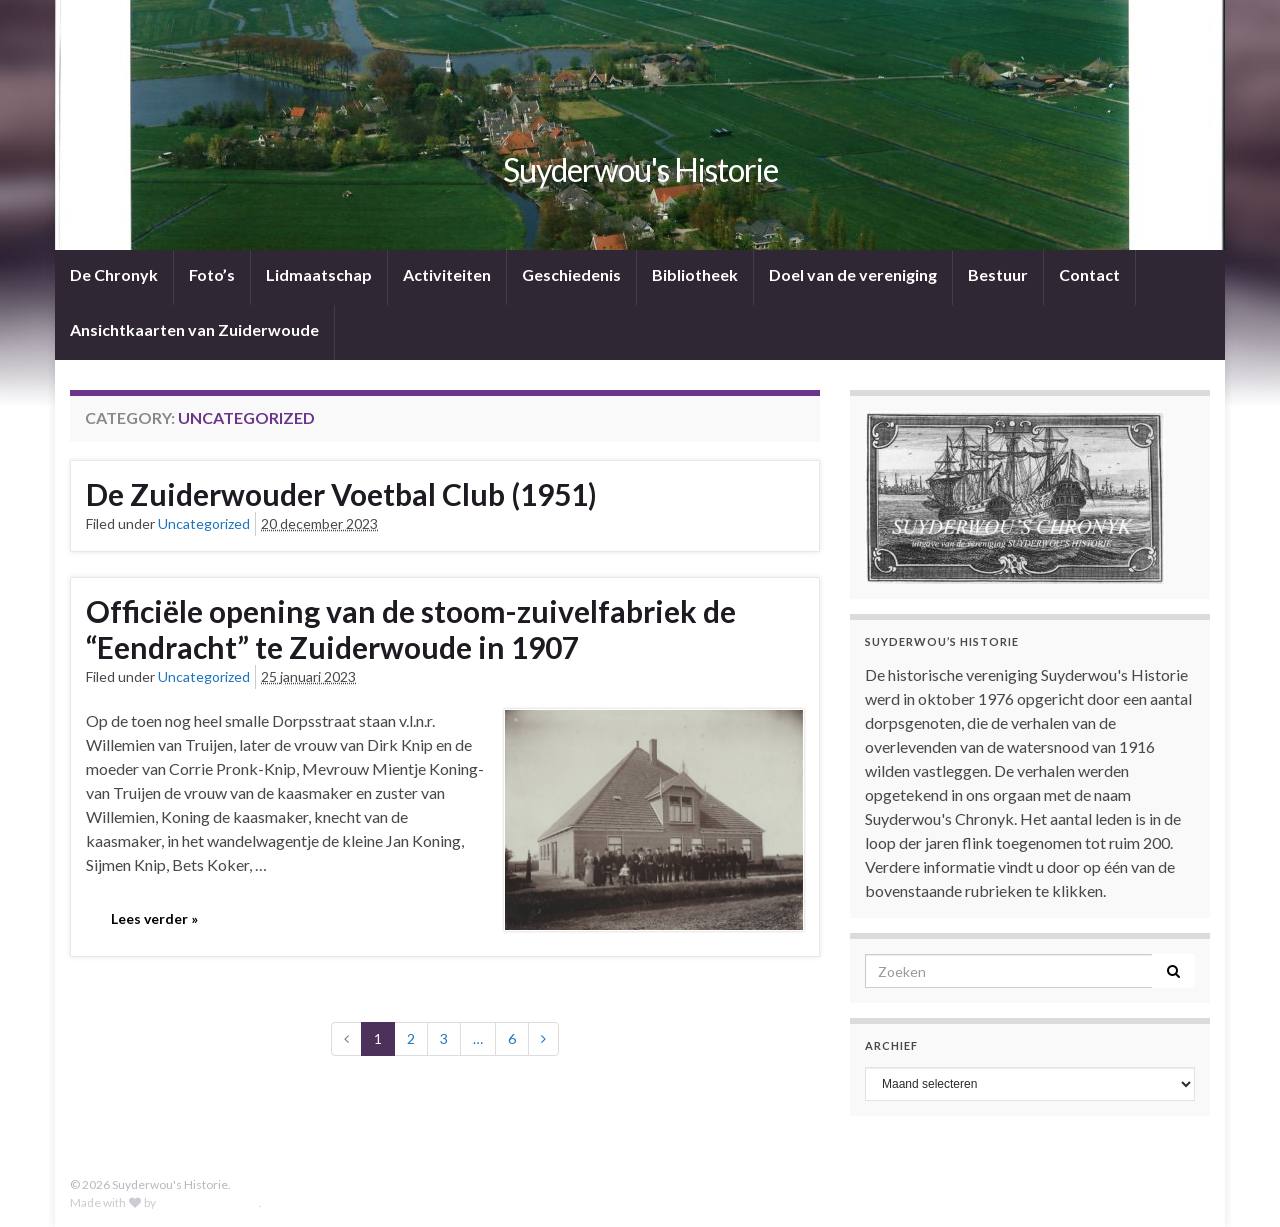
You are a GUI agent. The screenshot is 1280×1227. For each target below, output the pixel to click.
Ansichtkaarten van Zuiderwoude (194, 329)
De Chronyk (114, 274)
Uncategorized (204, 523)
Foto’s (212, 274)
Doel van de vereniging (853, 274)
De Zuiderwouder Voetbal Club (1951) (341, 494)
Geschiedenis (571, 274)
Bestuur (998, 274)
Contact (1089, 274)
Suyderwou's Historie (640, 169)
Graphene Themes (208, 1202)
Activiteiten (447, 274)
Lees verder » (154, 918)
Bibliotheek (695, 274)
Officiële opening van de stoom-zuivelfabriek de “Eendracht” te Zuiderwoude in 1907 (411, 629)
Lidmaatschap (319, 274)
